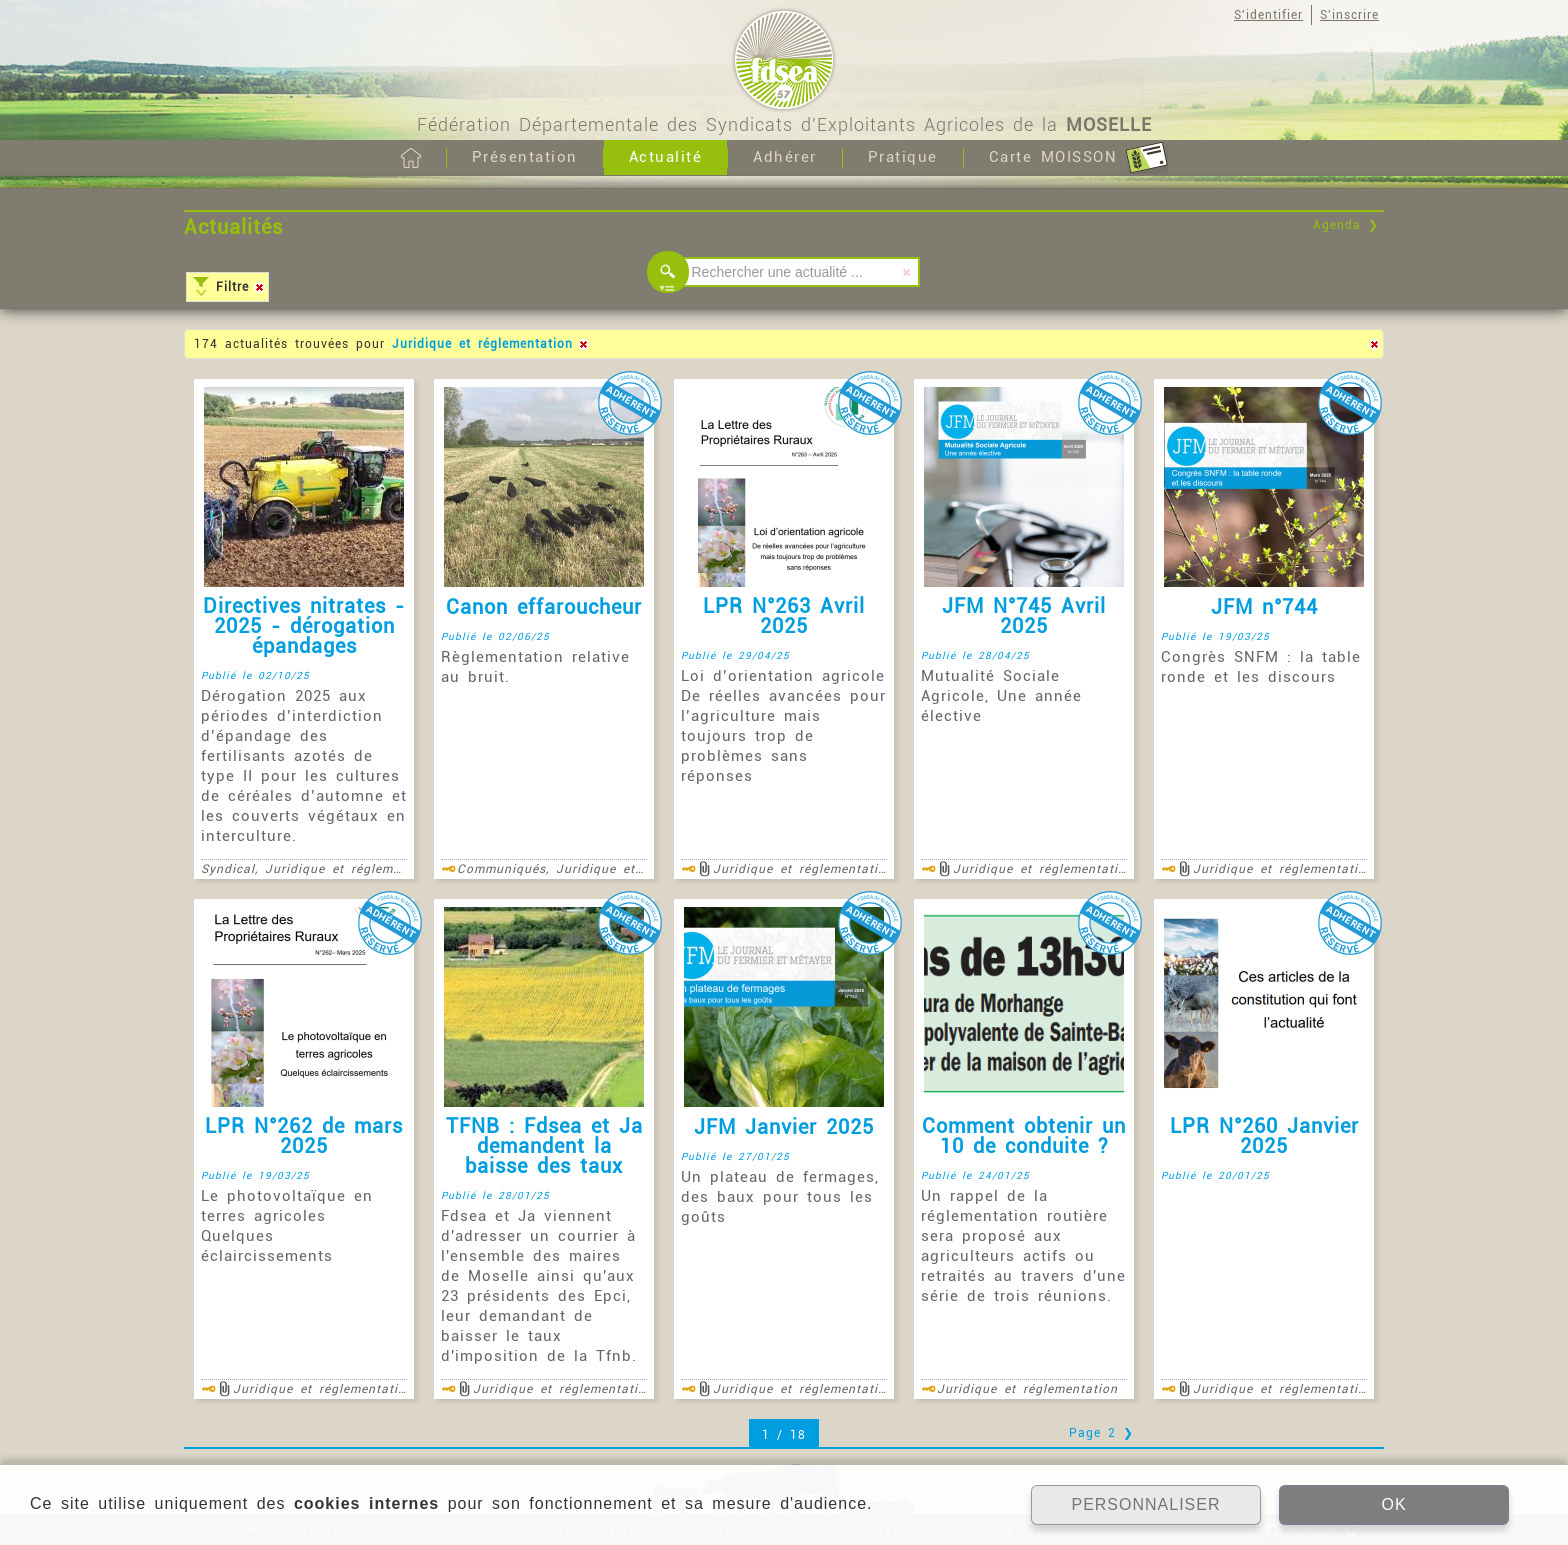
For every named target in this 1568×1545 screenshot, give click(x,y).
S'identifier (1268, 15)
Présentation (525, 157)
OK (1393, 1504)
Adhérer (785, 157)
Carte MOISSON (1078, 158)
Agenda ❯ (1346, 225)
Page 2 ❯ (1101, 1433)
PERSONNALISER (1145, 1504)
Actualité (666, 157)
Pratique (903, 157)
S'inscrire (1349, 15)
